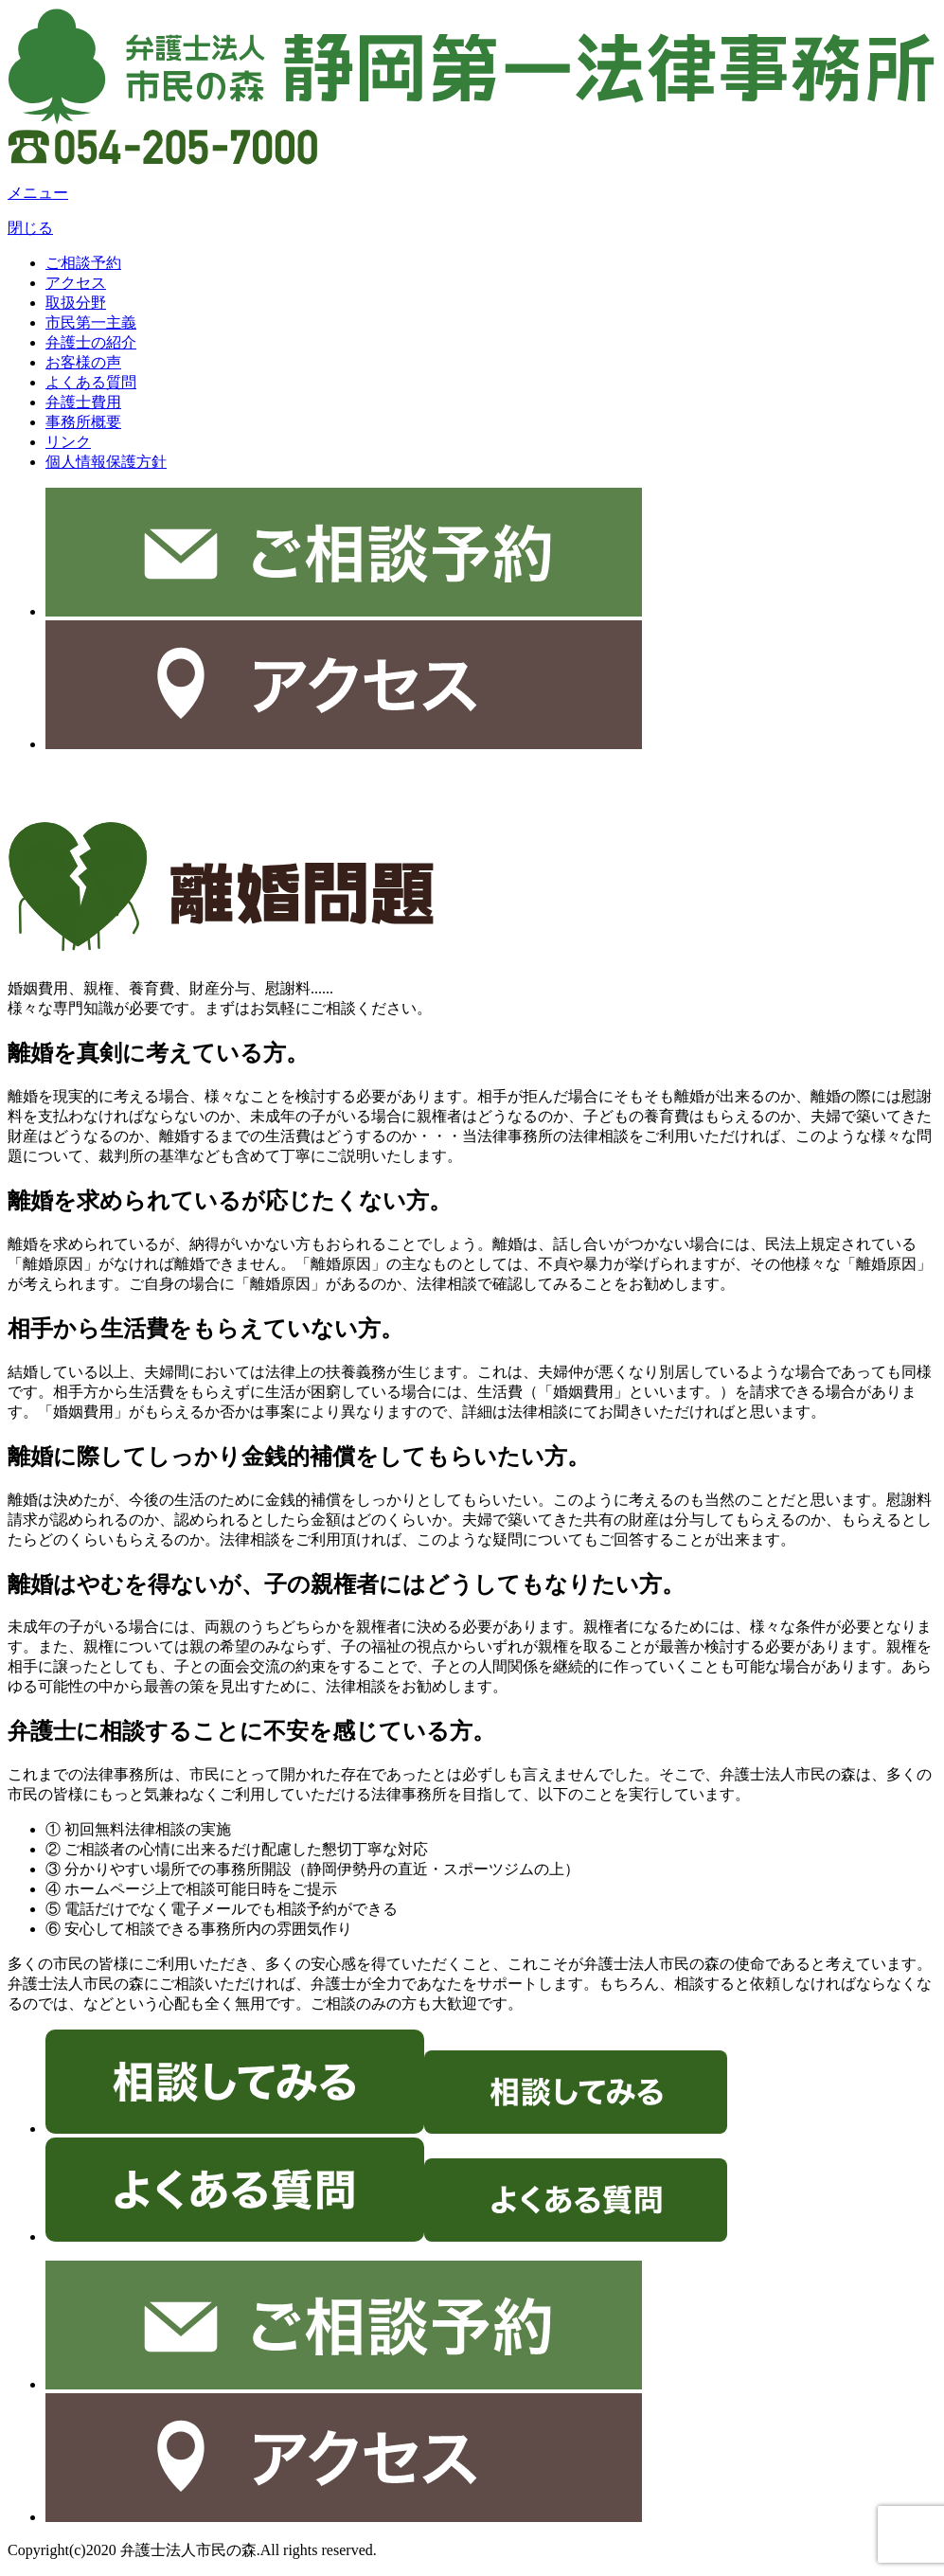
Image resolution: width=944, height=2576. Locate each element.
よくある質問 (90, 382)
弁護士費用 (83, 402)
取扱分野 (75, 303)
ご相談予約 (83, 263)
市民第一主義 (90, 322)
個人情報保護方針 (106, 462)
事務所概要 (83, 422)
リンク (68, 442)
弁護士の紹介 (90, 342)
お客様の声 (83, 362)
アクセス (75, 283)
